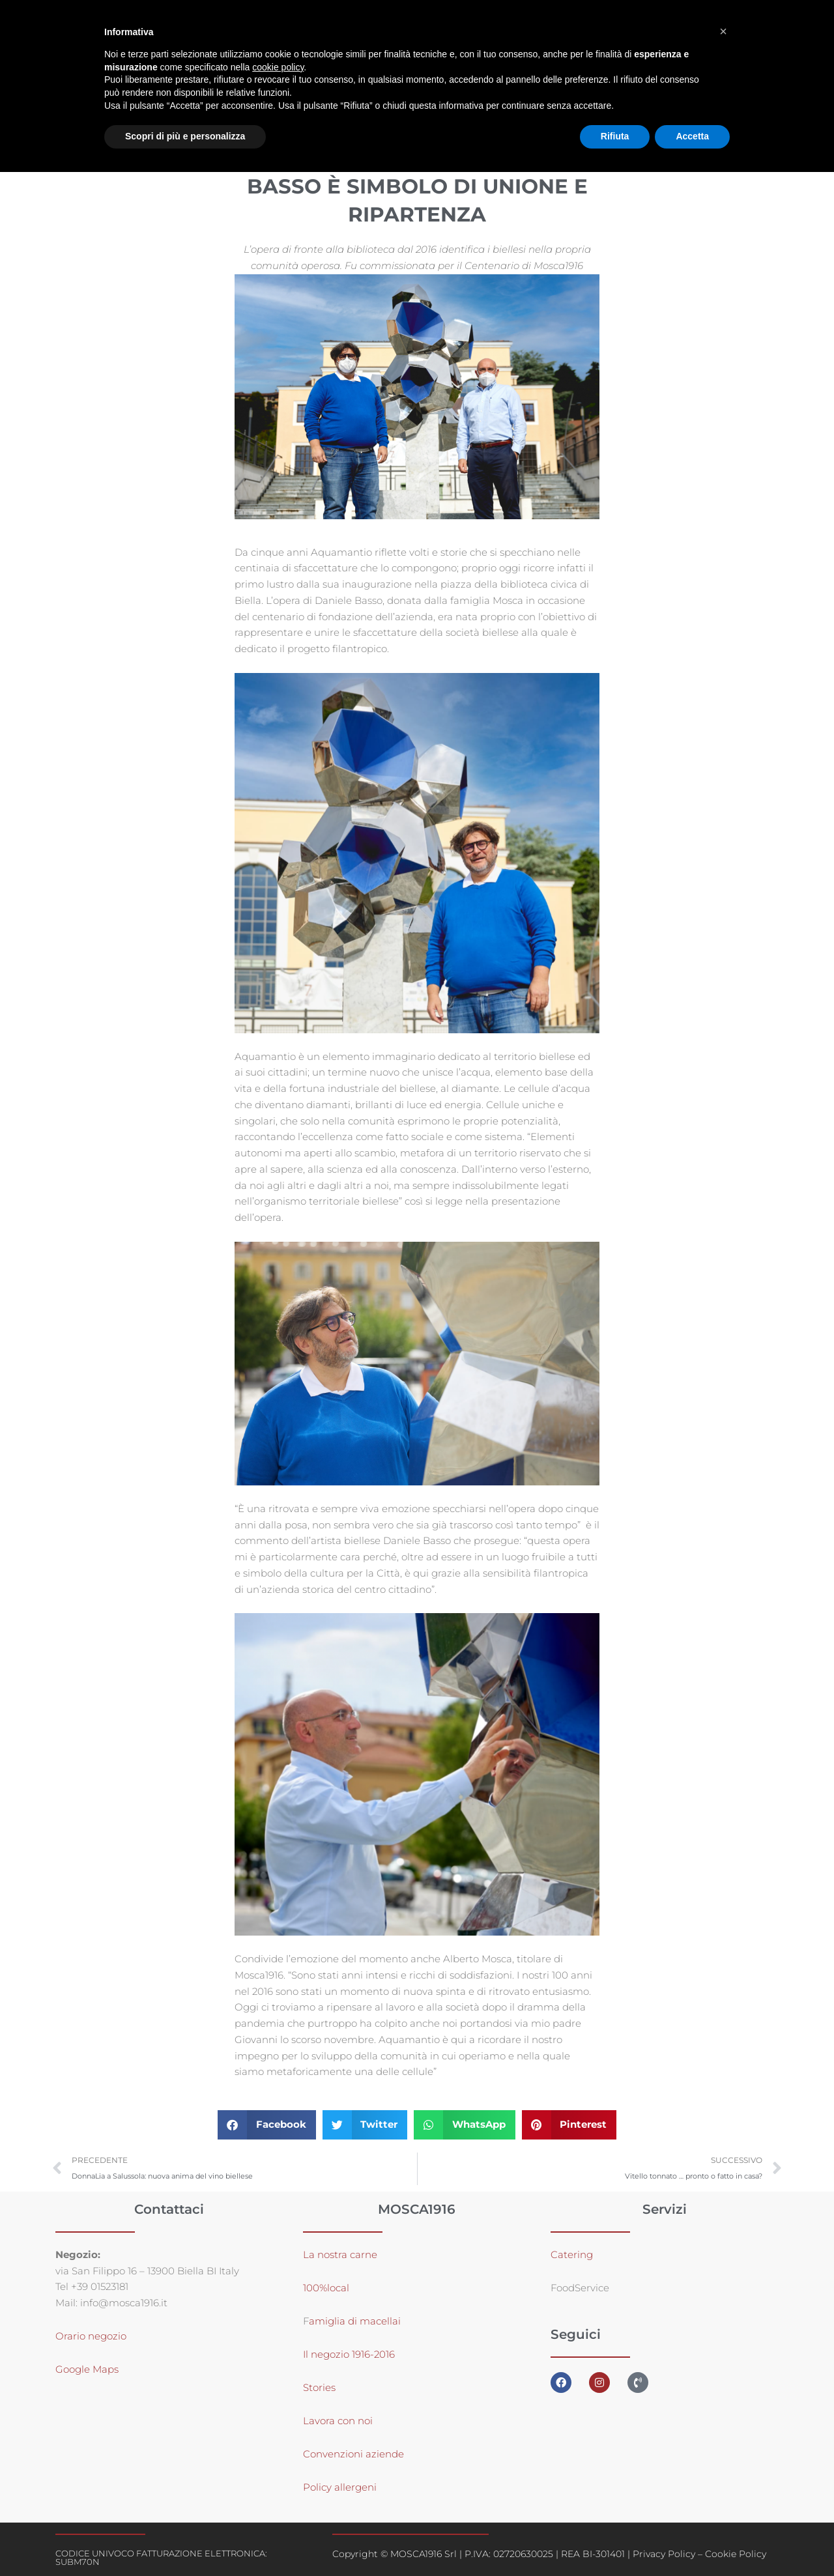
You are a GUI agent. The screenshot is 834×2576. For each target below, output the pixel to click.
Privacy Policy (664, 2554)
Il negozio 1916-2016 (349, 2354)
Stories (319, 2387)
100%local (326, 2288)
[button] (267, 2125)
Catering (572, 2254)
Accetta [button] (692, 136)
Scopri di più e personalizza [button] (185, 136)
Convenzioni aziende (353, 2454)
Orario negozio (90, 2336)
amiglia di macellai (355, 2321)
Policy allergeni (340, 2487)
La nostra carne (341, 2254)
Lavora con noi (338, 2420)
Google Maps (87, 2369)
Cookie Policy (735, 2554)
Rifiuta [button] (615, 136)
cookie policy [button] (278, 67)
